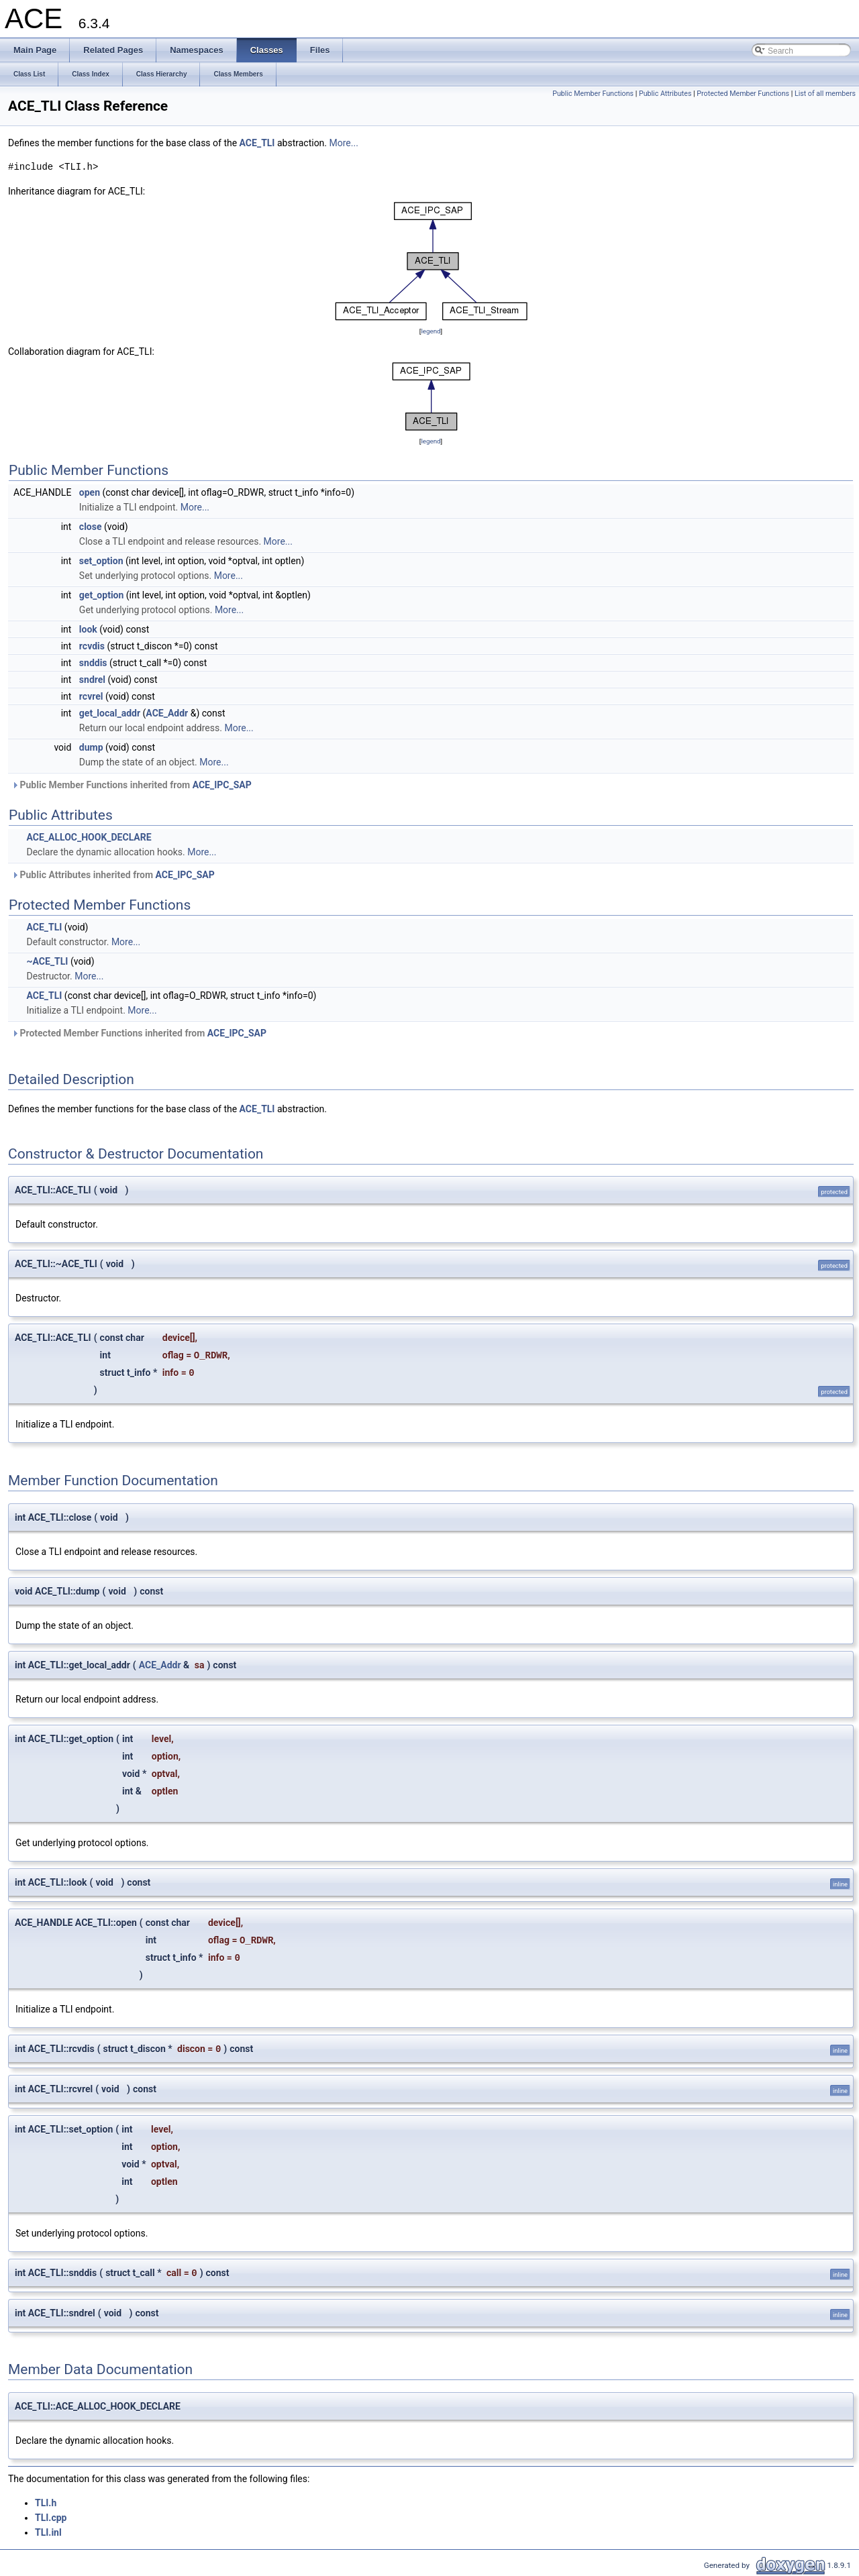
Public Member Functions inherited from (131, 785)
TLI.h (45, 2503)
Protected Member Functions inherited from (138, 1033)
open (89, 492)
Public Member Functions (593, 93)
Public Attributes (665, 93)
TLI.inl (48, 2532)
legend (430, 331)
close (90, 526)
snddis (93, 662)
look (88, 629)
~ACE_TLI (47, 961)
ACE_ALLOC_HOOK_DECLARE (88, 837)
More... (344, 143)
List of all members (825, 93)
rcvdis (92, 646)
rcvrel (91, 696)
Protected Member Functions (743, 93)
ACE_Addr (167, 713)
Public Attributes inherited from (113, 874)
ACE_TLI (257, 143)
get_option (101, 595)
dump (91, 747)
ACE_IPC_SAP (222, 785)
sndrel (92, 679)
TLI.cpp (50, 2517)
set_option (101, 560)
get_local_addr (109, 713)
